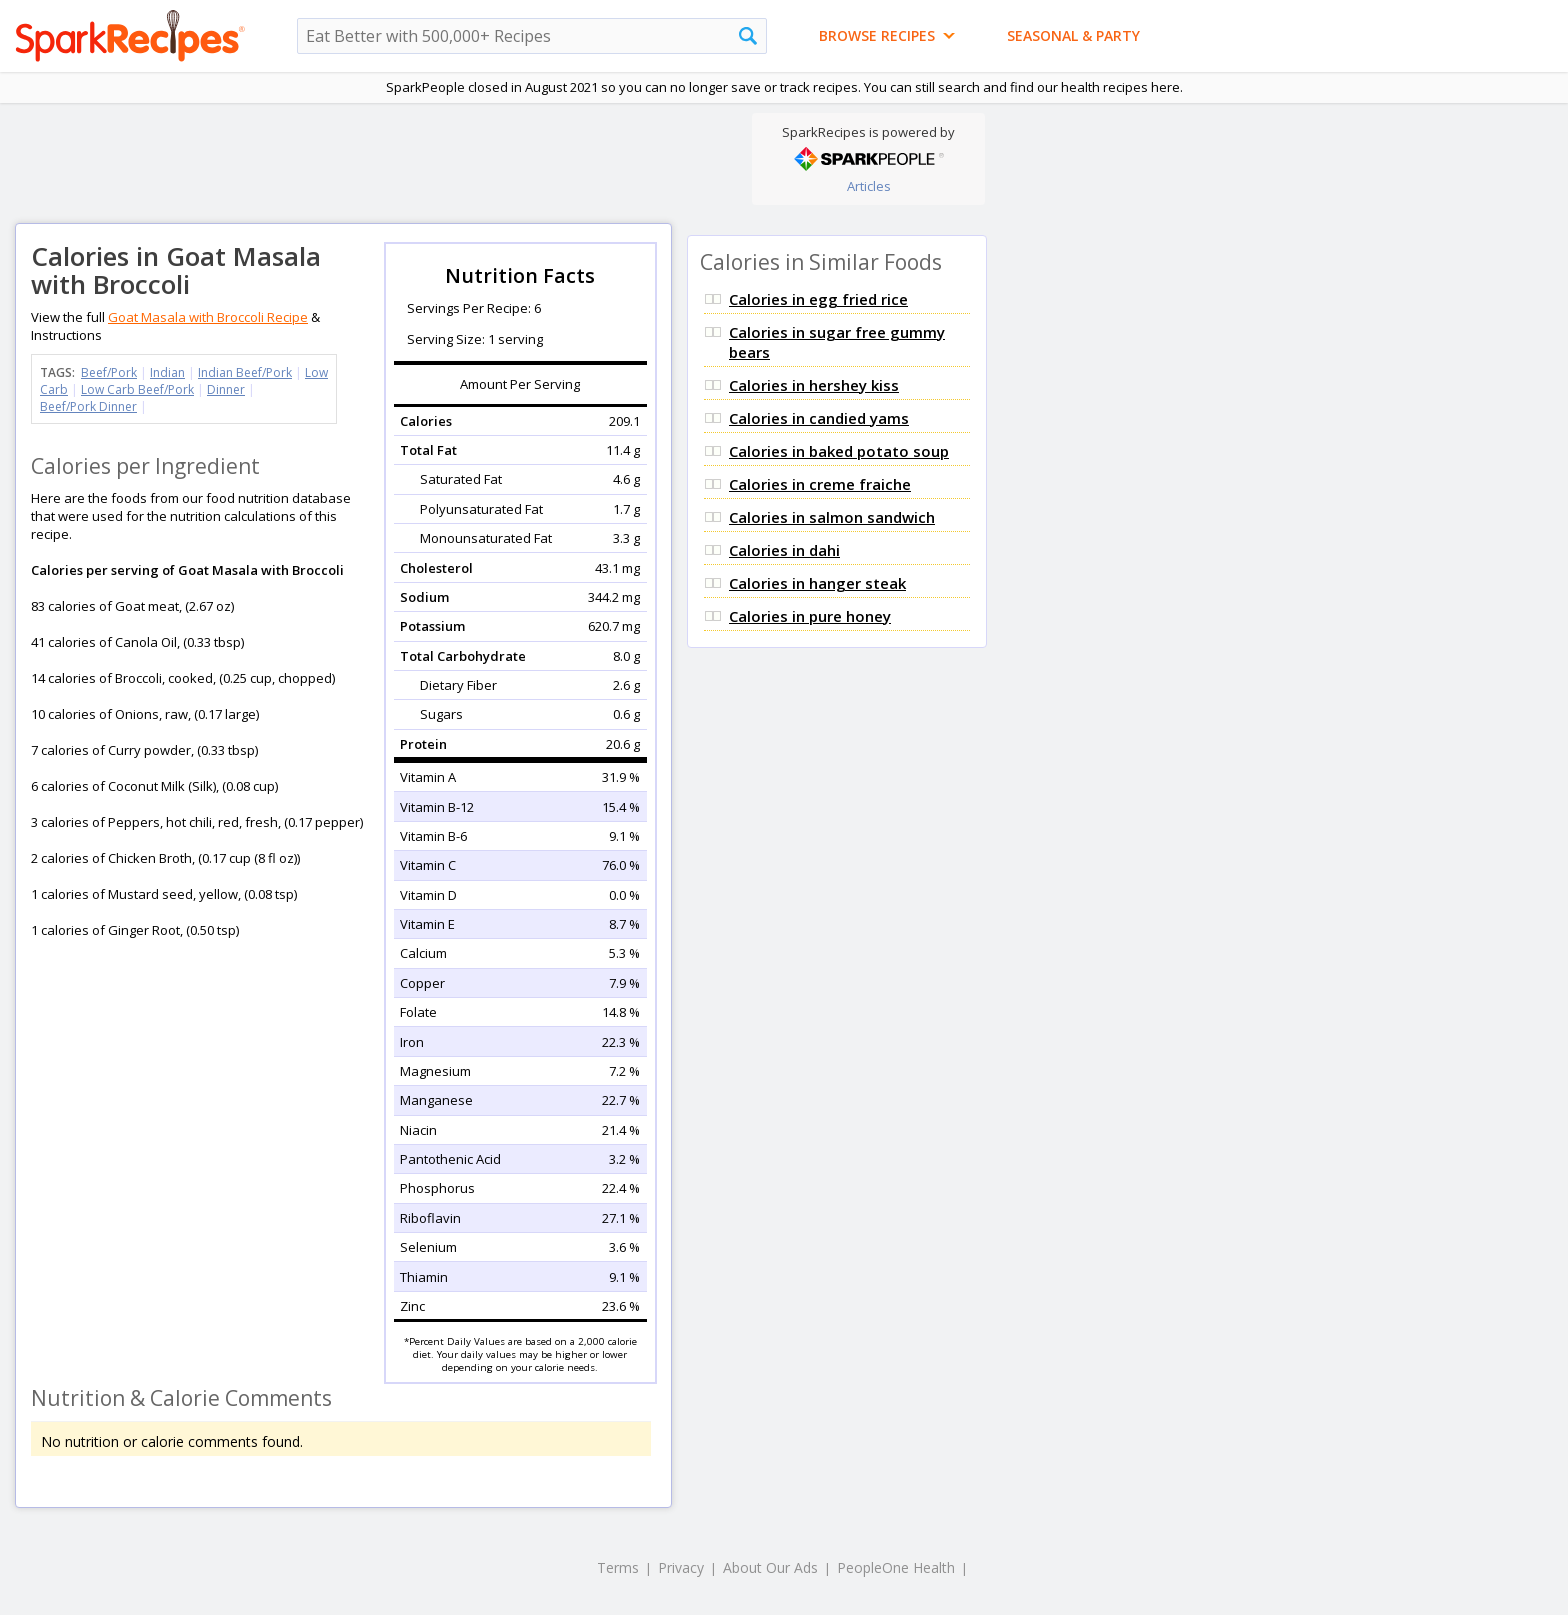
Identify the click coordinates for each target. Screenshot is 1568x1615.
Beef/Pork (109, 372)
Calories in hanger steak (817, 583)
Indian (167, 372)
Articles (869, 186)
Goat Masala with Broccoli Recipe (208, 317)
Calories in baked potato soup (839, 451)
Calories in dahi (784, 550)
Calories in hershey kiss (814, 385)
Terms (618, 1567)
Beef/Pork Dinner (88, 406)
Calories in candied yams (819, 418)
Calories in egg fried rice (818, 299)
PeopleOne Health (896, 1567)
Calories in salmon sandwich (832, 517)
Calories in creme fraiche (820, 484)
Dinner (226, 389)
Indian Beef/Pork (245, 372)
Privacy (681, 1567)
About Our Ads (770, 1567)
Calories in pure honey (810, 616)
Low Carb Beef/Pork (137, 389)
